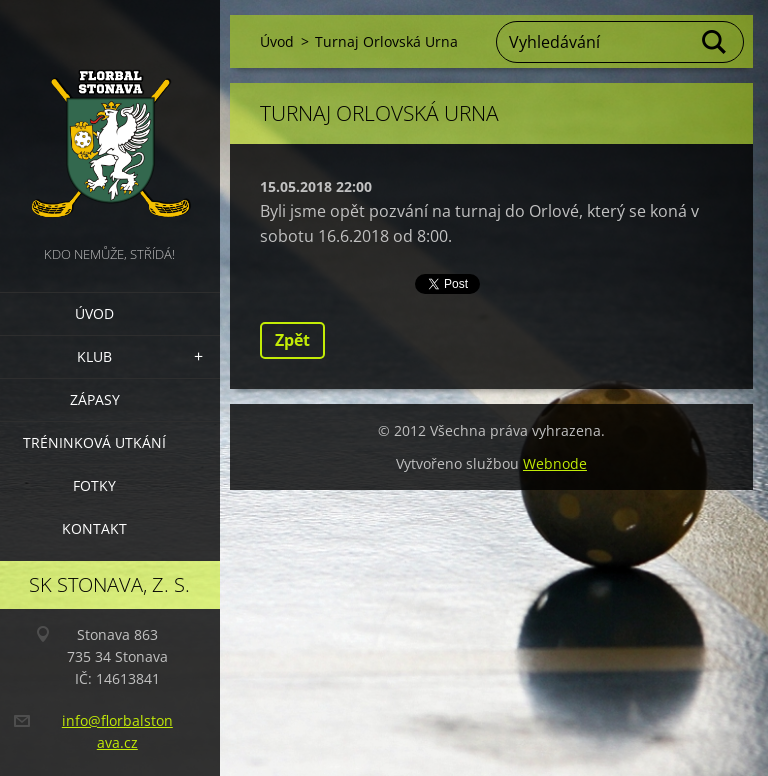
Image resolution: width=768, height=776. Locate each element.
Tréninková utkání (94, 442)
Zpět (292, 340)
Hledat (715, 42)
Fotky (94, 485)
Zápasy (95, 399)
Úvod (94, 313)
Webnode (555, 463)
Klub (94, 356)
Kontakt (94, 528)
